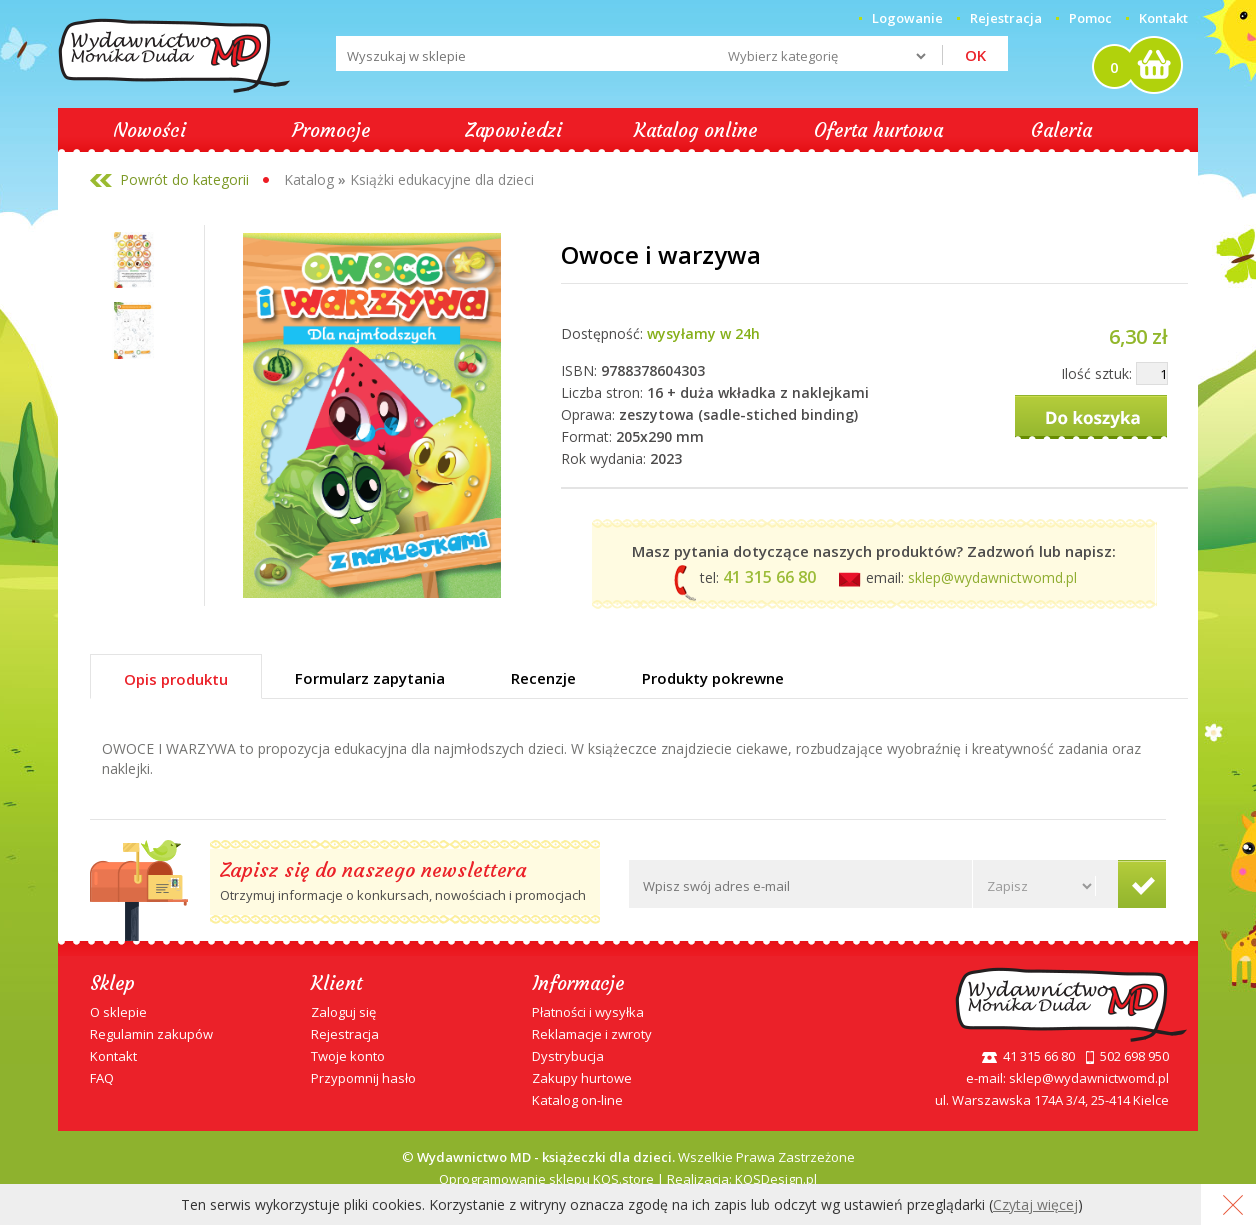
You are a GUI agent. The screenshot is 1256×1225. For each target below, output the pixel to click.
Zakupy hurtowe (582, 1078)
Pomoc (1090, 18)
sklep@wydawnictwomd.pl (992, 577)
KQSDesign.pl (776, 1179)
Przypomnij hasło (363, 1078)
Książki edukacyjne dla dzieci (442, 179)
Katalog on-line (577, 1100)
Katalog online (696, 130)
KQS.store (623, 1179)
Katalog (309, 179)
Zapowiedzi (513, 130)
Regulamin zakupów (151, 1034)
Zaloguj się (343, 1012)
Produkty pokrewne (713, 678)
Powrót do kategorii (184, 179)
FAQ (102, 1078)
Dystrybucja (568, 1056)
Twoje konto (348, 1056)
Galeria (1061, 130)
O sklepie (118, 1012)
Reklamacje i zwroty (592, 1034)
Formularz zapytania (370, 678)
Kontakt (1163, 18)
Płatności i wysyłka (588, 1012)
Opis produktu (176, 679)
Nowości (149, 130)
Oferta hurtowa (878, 130)
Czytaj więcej (1035, 1204)
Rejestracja (345, 1034)
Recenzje (543, 678)
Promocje (331, 130)
